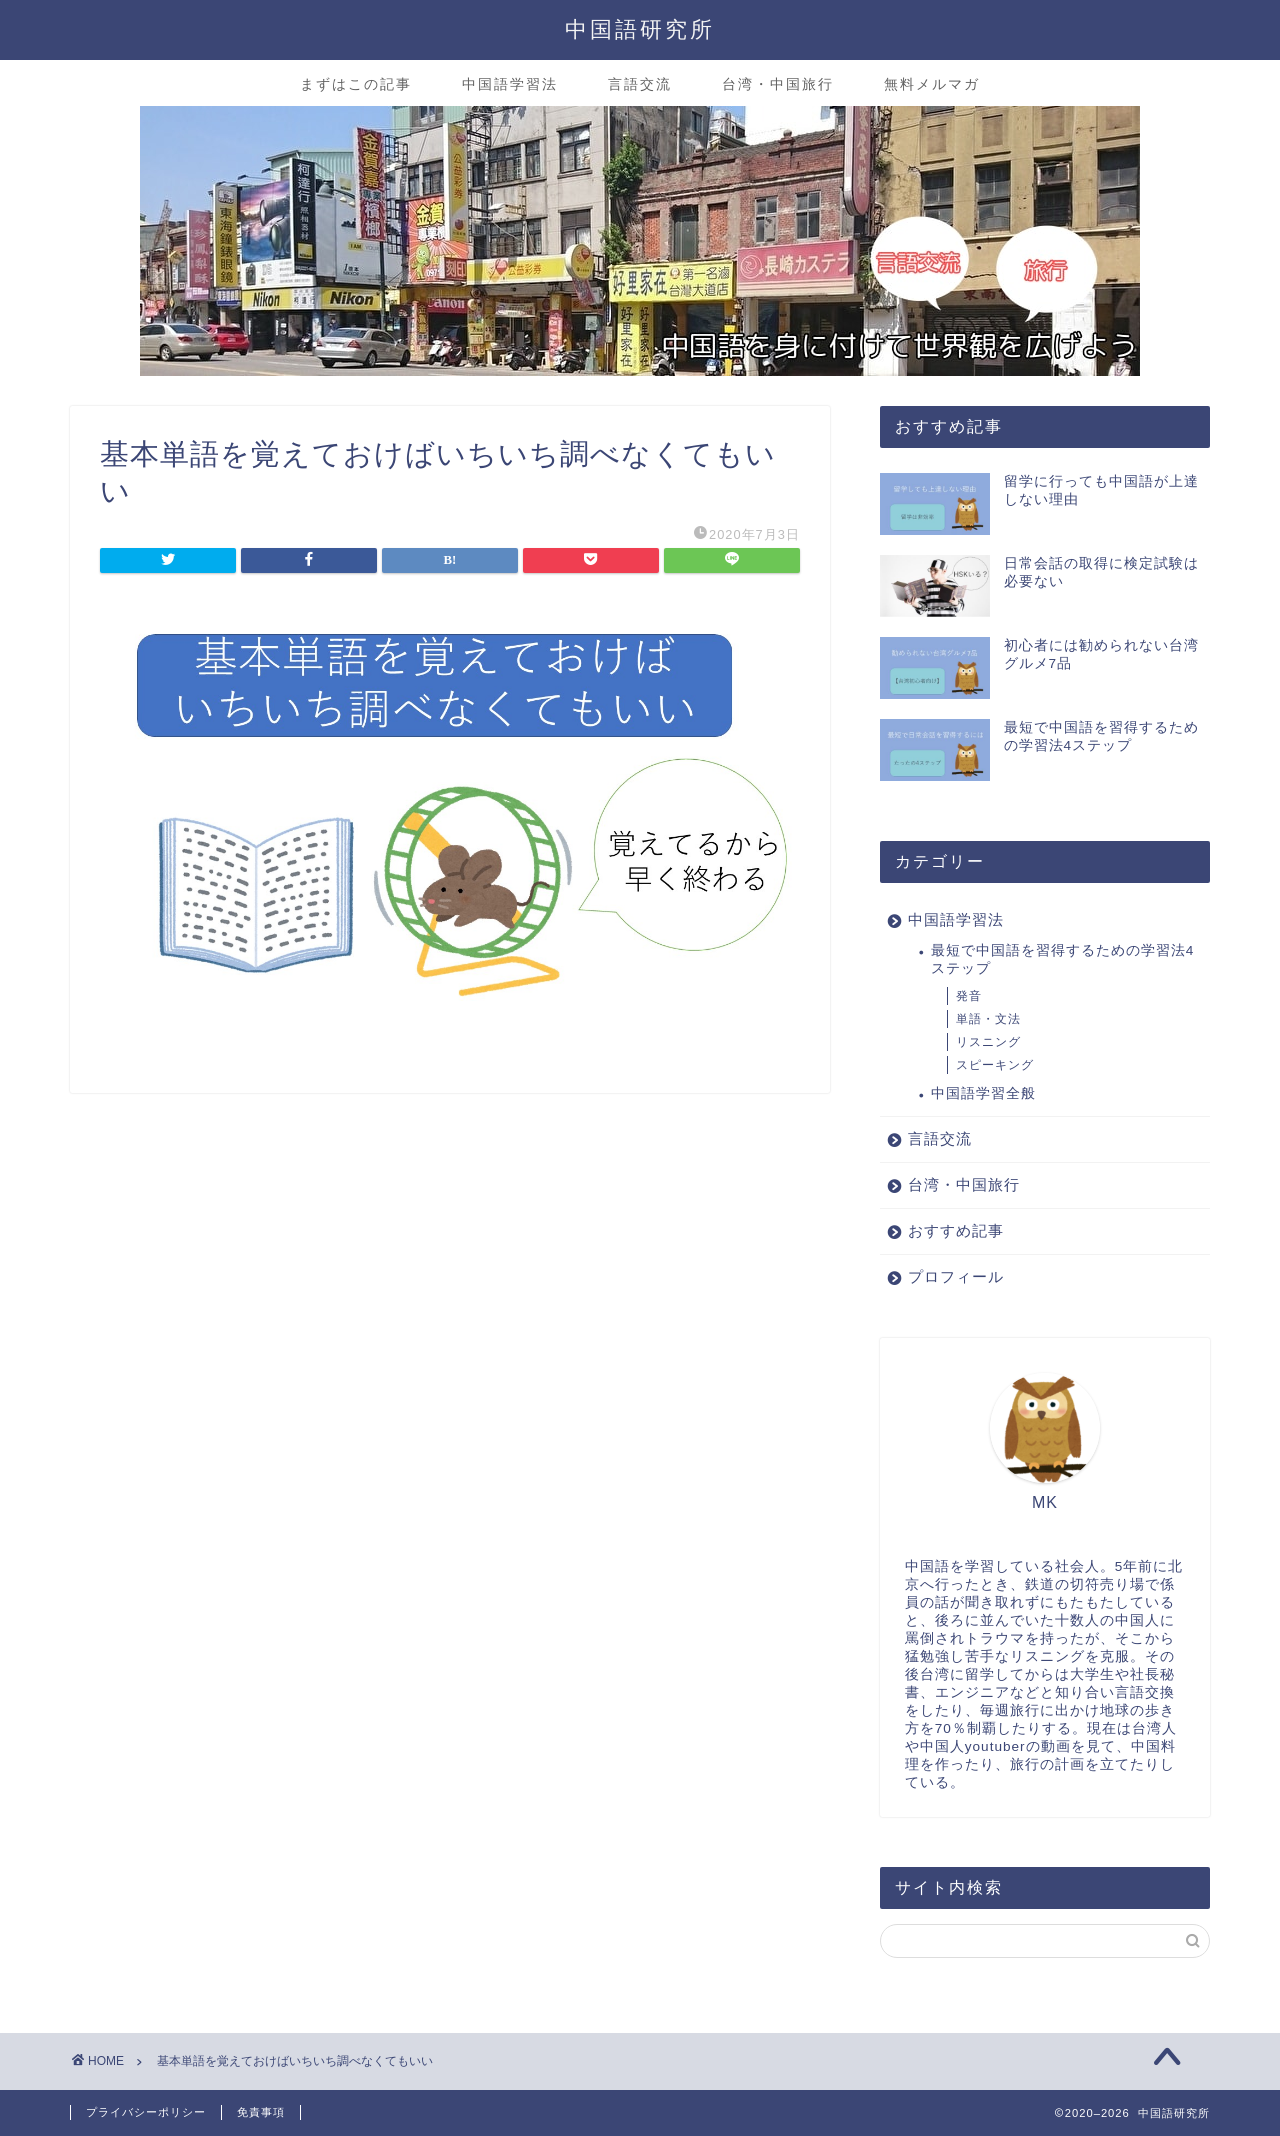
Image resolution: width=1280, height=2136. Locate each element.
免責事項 (261, 2112)
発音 (969, 996)
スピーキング (995, 1065)
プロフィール (956, 1276)
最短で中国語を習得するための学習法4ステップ (1063, 959)
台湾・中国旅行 (778, 84)
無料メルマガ (932, 84)
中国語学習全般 (983, 1093)
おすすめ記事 (956, 1230)
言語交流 (640, 84)
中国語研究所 (640, 28)
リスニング (988, 1042)
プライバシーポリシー (146, 2112)
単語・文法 (988, 1019)
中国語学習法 (510, 84)
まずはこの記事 (356, 84)
